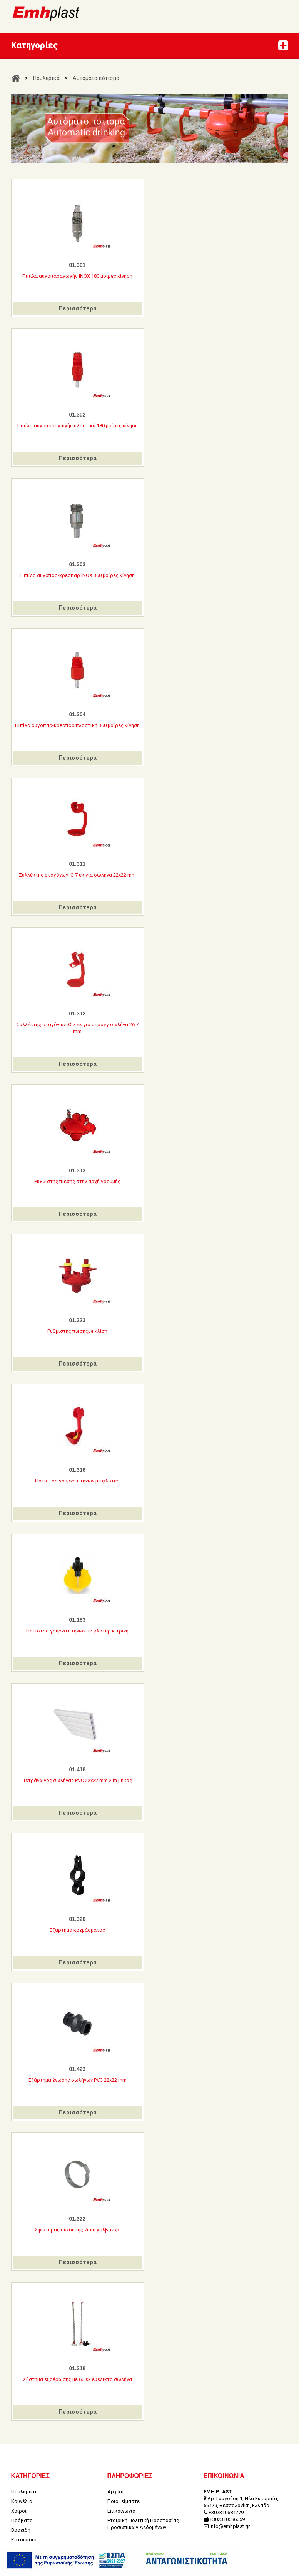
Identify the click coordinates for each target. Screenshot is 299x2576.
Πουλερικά (46, 78)
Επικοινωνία (121, 2485)
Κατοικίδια (24, 2513)
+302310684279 (226, 2486)
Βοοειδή (20, 2504)
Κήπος (18, 2523)
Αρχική (115, 2465)
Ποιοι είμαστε (123, 2475)
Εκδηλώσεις (25, 2533)
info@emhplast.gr (230, 2500)
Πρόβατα (22, 2494)
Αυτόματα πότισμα (96, 78)
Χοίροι (19, 2485)
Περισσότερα (77, 308)
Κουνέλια (21, 2475)
